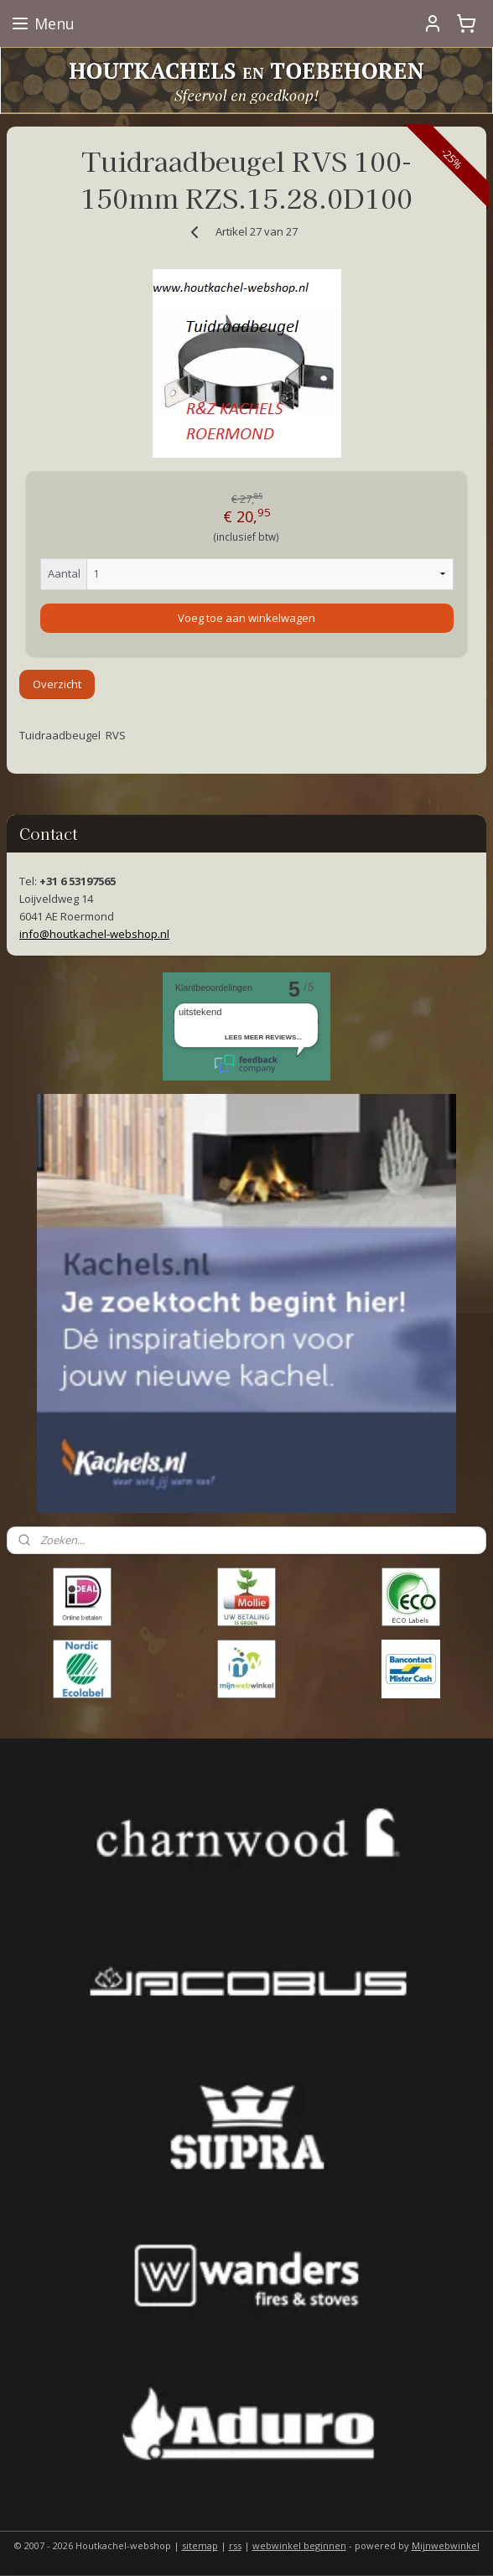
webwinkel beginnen (299, 2545)
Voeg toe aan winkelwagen (246, 617)
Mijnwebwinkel (446, 2545)
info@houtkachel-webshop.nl (94, 933)
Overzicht (57, 684)
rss (235, 2545)
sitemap (200, 2545)
